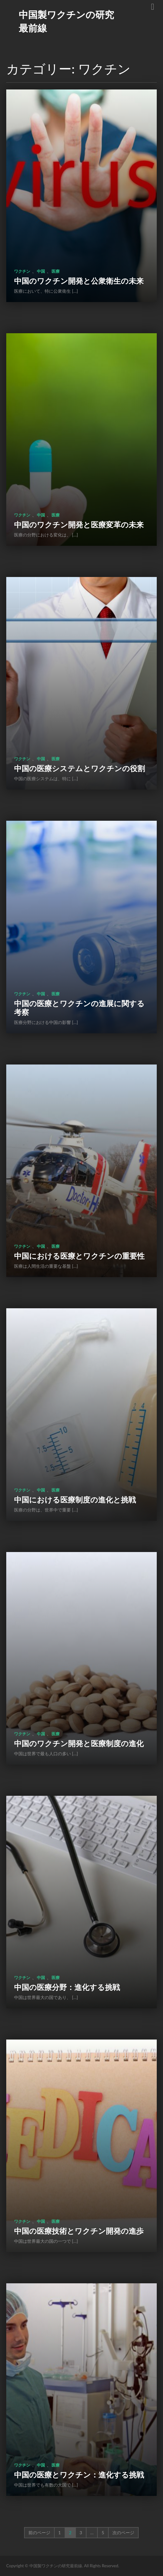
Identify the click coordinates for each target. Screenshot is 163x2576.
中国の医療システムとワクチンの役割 (79, 768)
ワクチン (22, 271)
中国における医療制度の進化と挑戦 (75, 1499)
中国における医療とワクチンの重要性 (79, 1255)
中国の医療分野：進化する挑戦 (67, 1987)
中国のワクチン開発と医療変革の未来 (79, 524)
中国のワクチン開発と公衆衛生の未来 (79, 280)
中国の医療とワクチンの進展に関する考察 (79, 1007)
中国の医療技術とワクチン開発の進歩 (79, 2230)
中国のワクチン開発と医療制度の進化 (79, 1743)
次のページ (123, 2532)
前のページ (39, 2532)
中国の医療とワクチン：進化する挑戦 (79, 2474)
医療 (56, 271)
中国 (41, 271)
